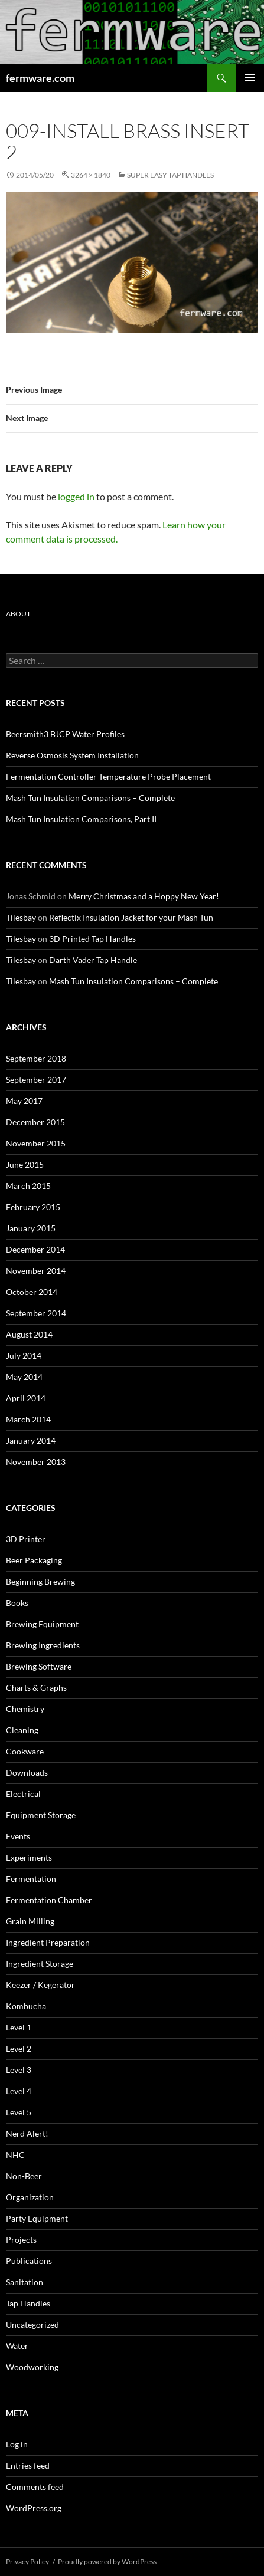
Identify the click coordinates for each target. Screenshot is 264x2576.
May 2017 (24, 1101)
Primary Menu (250, 78)
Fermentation (31, 1879)
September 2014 (36, 1313)
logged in (76, 496)
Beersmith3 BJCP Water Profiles (65, 734)
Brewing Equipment (42, 1624)
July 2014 (23, 1356)
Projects (21, 2240)
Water (17, 2346)
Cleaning (22, 1730)
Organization (30, 2197)
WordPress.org (33, 2508)
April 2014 (25, 1398)
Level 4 (18, 2091)
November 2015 (36, 1143)
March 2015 (28, 1186)
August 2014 (29, 1334)
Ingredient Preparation (48, 1942)
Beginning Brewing (40, 1581)
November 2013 (36, 1462)
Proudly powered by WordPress (107, 2561)
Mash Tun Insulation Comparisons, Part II (81, 819)
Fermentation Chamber (49, 1900)
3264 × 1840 (90, 174)
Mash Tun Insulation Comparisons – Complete (90, 798)
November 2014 (36, 1271)
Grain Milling (30, 1921)
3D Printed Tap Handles (92, 939)
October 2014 (31, 1292)
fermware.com (40, 77)
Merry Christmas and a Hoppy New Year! (144, 896)
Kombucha (26, 2006)
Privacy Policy (27, 2561)
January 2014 (31, 1440)
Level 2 (18, 2048)
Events (18, 1836)
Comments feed (35, 2487)
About (18, 613)
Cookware (25, 1751)
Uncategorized (32, 2324)
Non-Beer (24, 2176)
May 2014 (24, 1377)
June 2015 (25, 1164)
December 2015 (35, 1122)
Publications (29, 2261)
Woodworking (32, 2367)
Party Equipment (37, 2218)
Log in (17, 2444)
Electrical (23, 1794)
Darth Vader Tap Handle (93, 960)
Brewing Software (38, 1666)
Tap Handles (28, 2303)
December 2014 (35, 1249)
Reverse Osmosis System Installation (72, 755)
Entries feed (28, 2465)
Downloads (27, 1772)
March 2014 (28, 1419)
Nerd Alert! (27, 2133)
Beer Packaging (34, 1560)
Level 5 (18, 2112)
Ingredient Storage (39, 1964)
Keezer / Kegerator (40, 1985)
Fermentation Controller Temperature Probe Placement (108, 776)
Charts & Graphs (36, 1688)
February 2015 (33, 1207)
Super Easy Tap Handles (170, 174)
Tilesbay (21, 917)
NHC (15, 2155)
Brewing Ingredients (43, 1645)
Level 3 (18, 2070)
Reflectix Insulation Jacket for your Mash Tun (131, 917)
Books (17, 1603)
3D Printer (25, 1539)
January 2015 (31, 1228)
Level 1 (18, 2027)
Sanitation (24, 2282)
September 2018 (36, 1058)
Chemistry (25, 1709)
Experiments (29, 1857)
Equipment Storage (41, 1815)
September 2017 (36, 1080)
